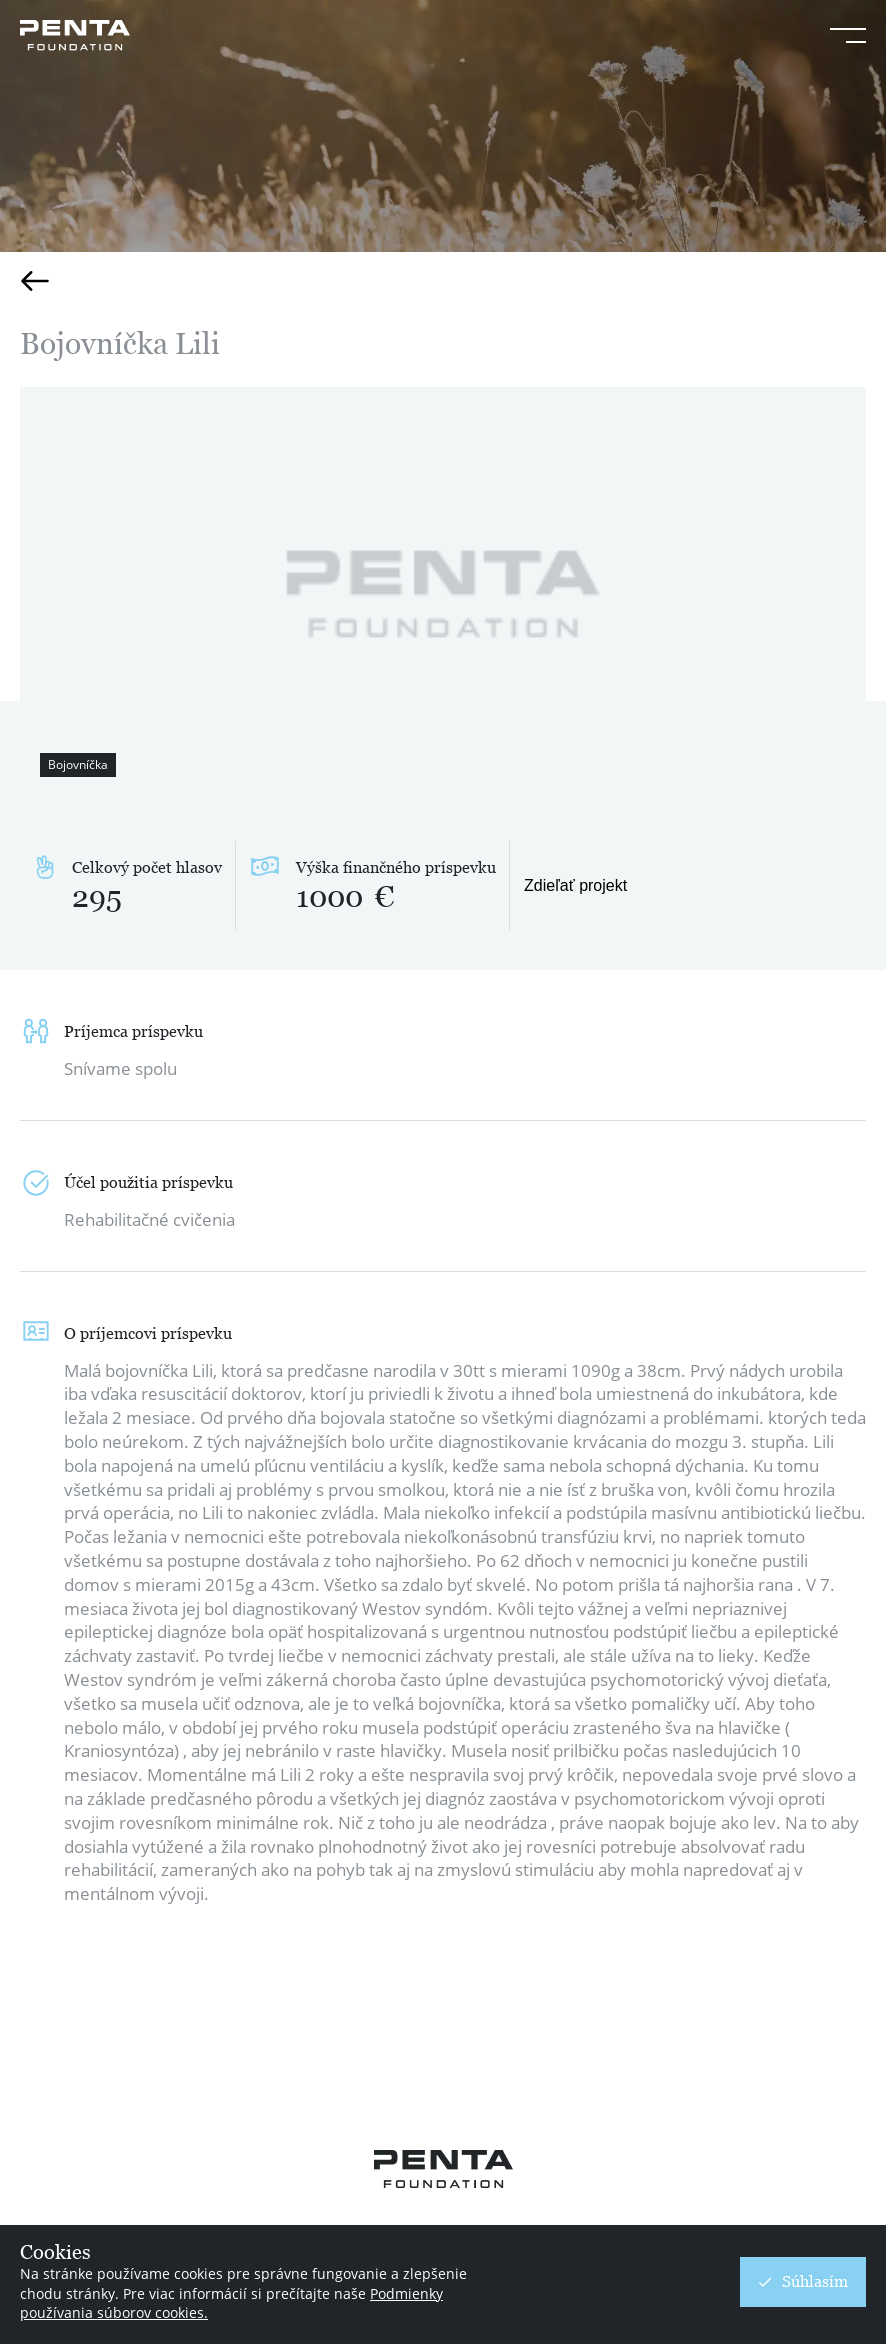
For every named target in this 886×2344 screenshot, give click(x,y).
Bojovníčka (78, 764)
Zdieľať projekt (575, 885)
